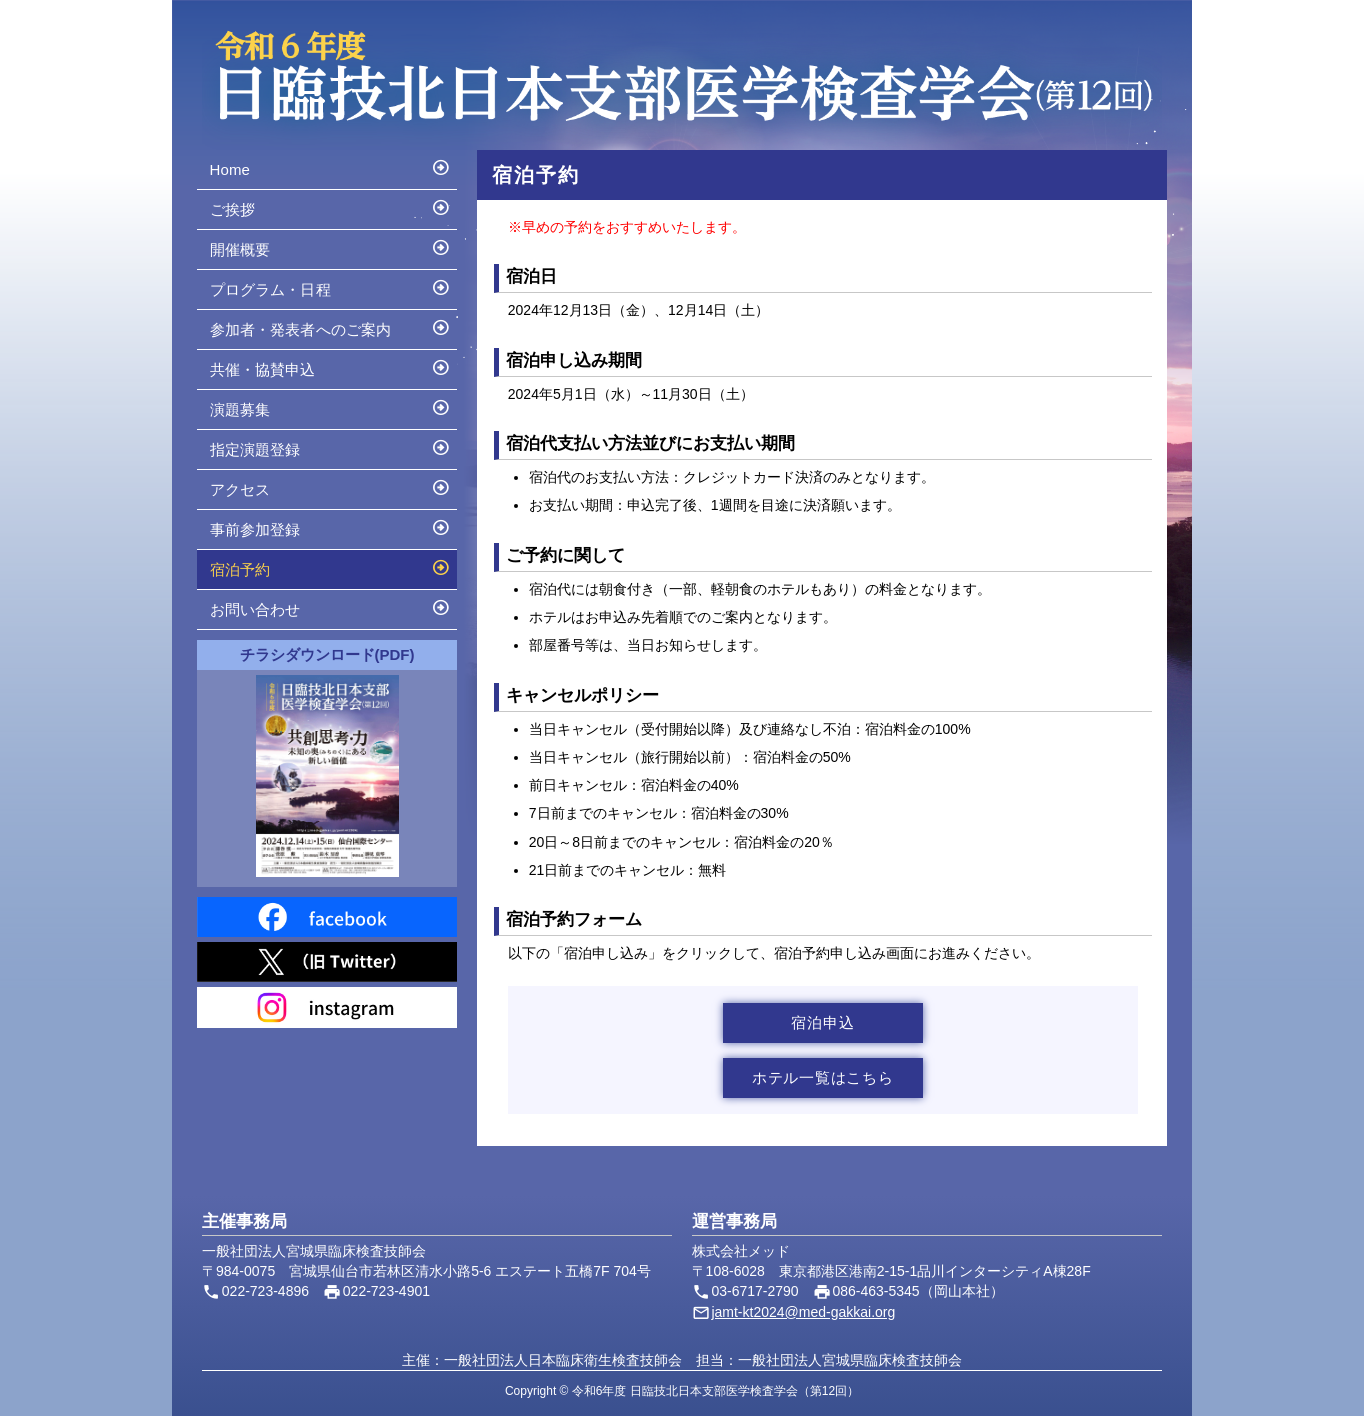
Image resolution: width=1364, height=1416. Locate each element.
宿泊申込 (822, 1022)
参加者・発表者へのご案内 (330, 327)
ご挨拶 (330, 207)
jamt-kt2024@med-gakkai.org (803, 1312)
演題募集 (330, 407)
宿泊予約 (330, 567)
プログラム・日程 (330, 287)
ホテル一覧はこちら (823, 1077)
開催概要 (330, 247)
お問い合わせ (330, 607)
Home (330, 167)
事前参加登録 (330, 527)
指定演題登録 (330, 447)
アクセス (330, 487)
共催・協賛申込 (330, 367)
